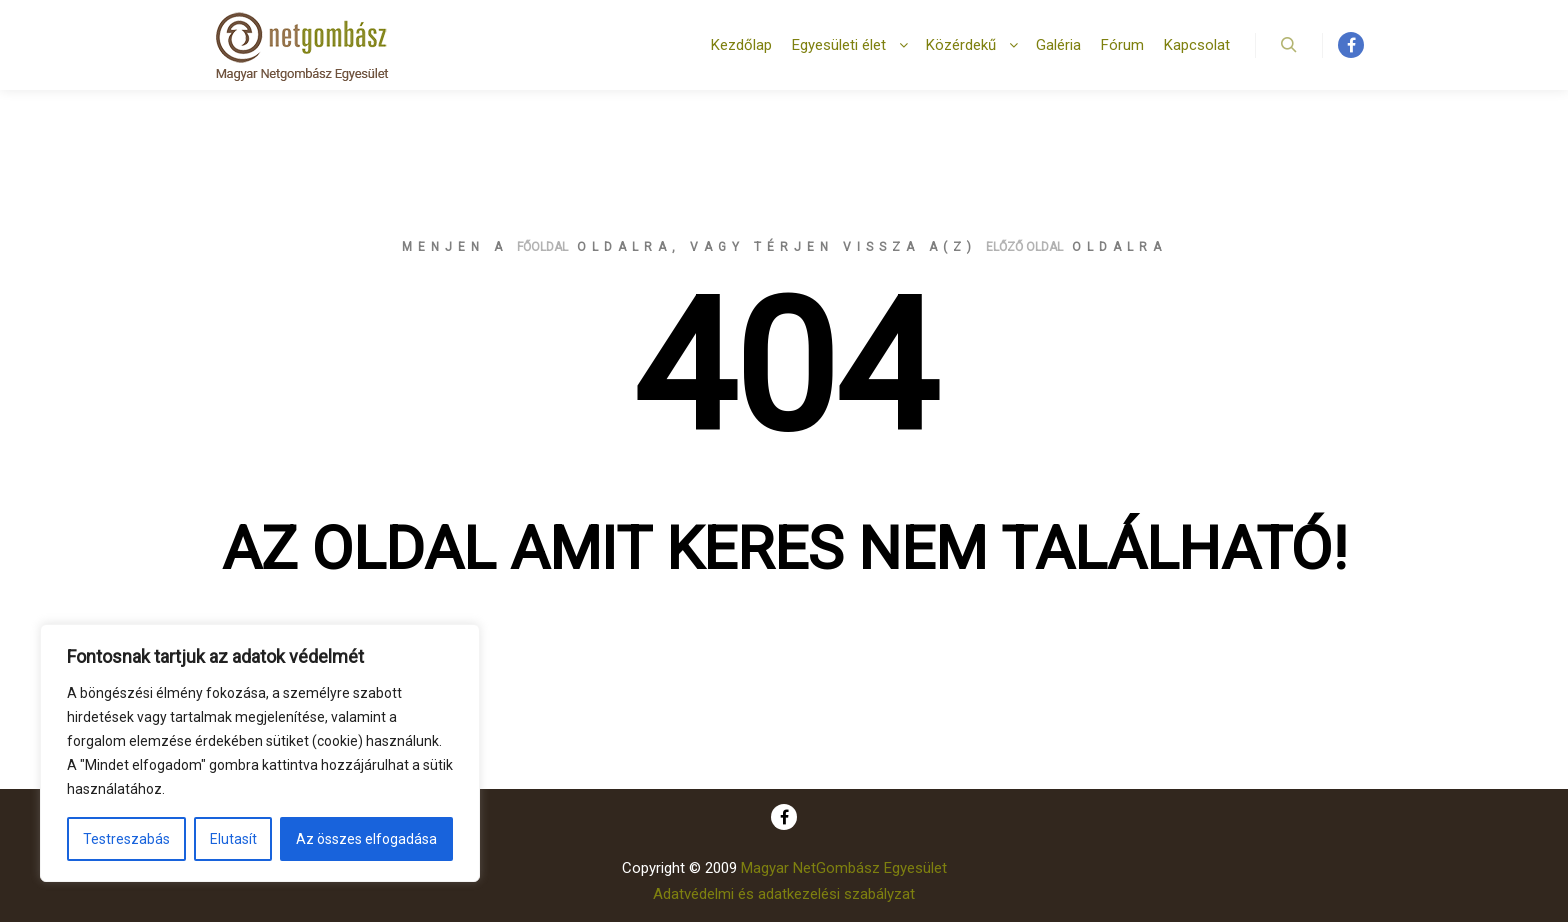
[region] (260, 753)
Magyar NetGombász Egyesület (844, 868)
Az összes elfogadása (366, 839)
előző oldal (1024, 247)
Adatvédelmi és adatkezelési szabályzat (784, 894)
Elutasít (233, 839)
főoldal (542, 247)
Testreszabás (126, 839)
